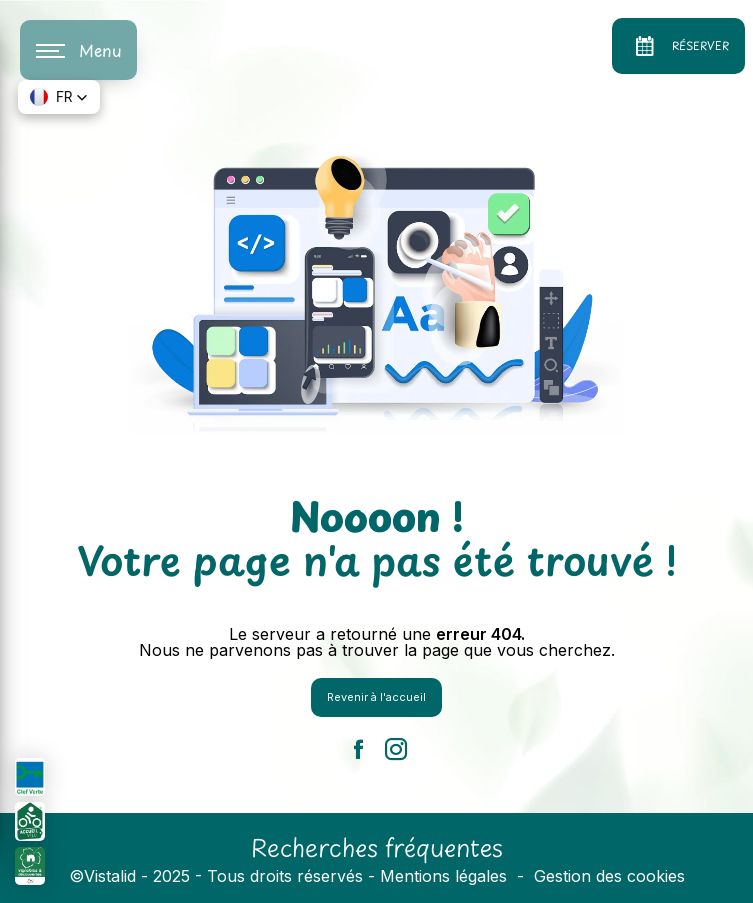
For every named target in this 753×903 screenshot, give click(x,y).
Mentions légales (443, 876)
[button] (59, 97)
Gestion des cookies (609, 876)
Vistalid (110, 876)
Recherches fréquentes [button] (377, 847)
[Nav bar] (78, 50)
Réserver (678, 46)
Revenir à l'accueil (376, 697)
